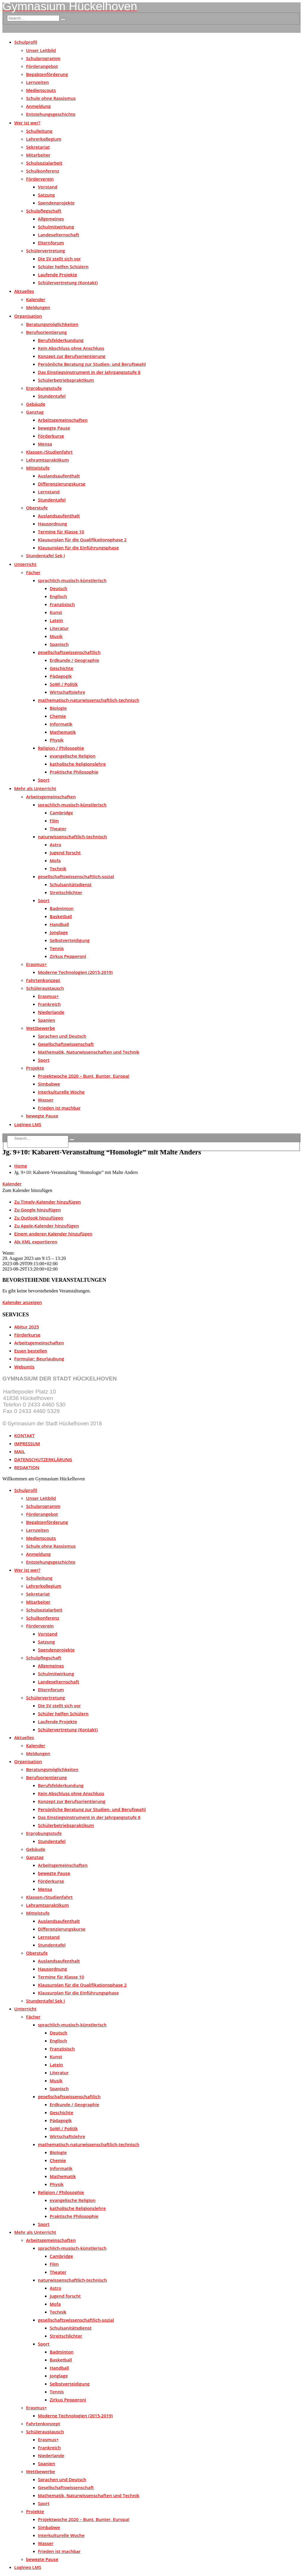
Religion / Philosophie (61, 748)
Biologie (58, 708)
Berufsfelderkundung (60, 340)
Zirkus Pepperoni (68, 956)
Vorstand (47, 187)
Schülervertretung (45, 251)
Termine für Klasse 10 (61, 532)
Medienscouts (41, 90)
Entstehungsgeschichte (50, 114)
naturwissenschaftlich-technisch (72, 836)
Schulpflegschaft (43, 211)
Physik (57, 740)
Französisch (62, 604)
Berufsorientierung (46, 332)
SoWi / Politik (64, 684)
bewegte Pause (54, 428)
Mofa (55, 860)
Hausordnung (52, 524)
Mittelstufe (38, 468)
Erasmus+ (36, 964)
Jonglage (59, 932)
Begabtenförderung (47, 74)
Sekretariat (38, 147)
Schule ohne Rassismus (51, 98)
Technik (58, 868)
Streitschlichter (66, 892)
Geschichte (61, 668)
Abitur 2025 (26, 1327)
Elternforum (51, 243)
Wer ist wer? (27, 123)
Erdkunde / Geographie (74, 660)
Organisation (28, 316)
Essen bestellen (30, 1351)
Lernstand (49, 492)
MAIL (19, 1451)
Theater (58, 828)
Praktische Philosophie (74, 772)
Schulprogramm (43, 58)
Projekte (35, 1068)
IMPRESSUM (27, 1443)
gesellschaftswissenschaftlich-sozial (76, 876)
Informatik (61, 724)
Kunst (56, 612)
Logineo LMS (27, 1124)
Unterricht (25, 564)
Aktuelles (24, 291)
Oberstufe (37, 508)
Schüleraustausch (45, 988)
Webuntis (24, 1367)
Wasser (46, 1100)
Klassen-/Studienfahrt (49, 452)
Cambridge (61, 813)
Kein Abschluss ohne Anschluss (71, 348)
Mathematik (63, 732)
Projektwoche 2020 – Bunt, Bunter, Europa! (83, 1076)
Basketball (61, 916)
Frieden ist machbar (59, 1108)
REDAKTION (26, 1467)
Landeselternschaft (58, 235)
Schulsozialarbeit (44, 163)
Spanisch (59, 644)
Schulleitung (39, 131)
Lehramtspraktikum (47, 460)
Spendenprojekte (56, 203)
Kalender (35, 299)
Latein (56, 620)
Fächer (33, 572)
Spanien (46, 1020)
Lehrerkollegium (43, 139)
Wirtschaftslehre (67, 692)
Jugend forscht (65, 852)
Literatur (59, 628)
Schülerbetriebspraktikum (66, 380)
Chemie (58, 716)
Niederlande (51, 1012)
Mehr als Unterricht (35, 788)
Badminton (62, 908)
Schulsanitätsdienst (70, 884)
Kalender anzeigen (22, 1302)
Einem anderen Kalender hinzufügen (53, 1234)
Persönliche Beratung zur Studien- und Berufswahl (92, 364)
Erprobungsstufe (44, 388)
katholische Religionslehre (78, 764)
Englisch (58, 596)
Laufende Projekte (57, 274)
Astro (55, 844)
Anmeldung (38, 106)
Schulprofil (25, 42)
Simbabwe (49, 1084)
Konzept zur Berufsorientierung (71, 356)
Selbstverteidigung (70, 940)
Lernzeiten (37, 82)
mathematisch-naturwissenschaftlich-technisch (88, 700)
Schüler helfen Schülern (63, 266)
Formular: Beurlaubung (39, 1359)
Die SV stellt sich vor (59, 259)
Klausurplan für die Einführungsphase (78, 547)
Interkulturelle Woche (61, 1092)
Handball (59, 924)
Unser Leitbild (41, 50)
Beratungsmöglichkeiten (52, 324)
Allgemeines (51, 219)
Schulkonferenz (42, 171)
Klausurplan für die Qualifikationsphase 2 (82, 540)
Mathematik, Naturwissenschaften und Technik (88, 1052)
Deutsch (58, 588)
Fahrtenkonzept (43, 980)
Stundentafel (52, 396)
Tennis (57, 948)
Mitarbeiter (38, 155)
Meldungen (38, 307)
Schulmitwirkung (56, 227)
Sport (43, 780)
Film (54, 821)
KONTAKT (24, 1435)
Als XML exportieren (35, 1242)
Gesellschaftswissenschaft (66, 1044)
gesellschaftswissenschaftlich (69, 652)
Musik (56, 636)
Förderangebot (42, 66)
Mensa (45, 444)
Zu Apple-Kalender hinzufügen (46, 1226)
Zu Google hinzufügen (37, 1210)
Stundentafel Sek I (45, 555)
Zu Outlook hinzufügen (38, 1218)
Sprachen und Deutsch (62, 1036)
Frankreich (49, 1004)
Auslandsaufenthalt (59, 476)
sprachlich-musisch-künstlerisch (72, 580)
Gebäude (35, 404)
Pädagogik (61, 676)
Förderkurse (51, 436)
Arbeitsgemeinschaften (63, 420)
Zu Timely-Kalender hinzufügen (47, 1202)
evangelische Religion (73, 756)
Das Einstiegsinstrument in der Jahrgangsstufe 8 (89, 372)
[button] (27, 1190)
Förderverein (40, 179)
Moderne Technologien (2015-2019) (75, 972)
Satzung (46, 195)
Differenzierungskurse (62, 484)
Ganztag (34, 412)
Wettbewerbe (40, 1028)
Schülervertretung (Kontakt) (68, 282)
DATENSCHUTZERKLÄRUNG (43, 1459)
